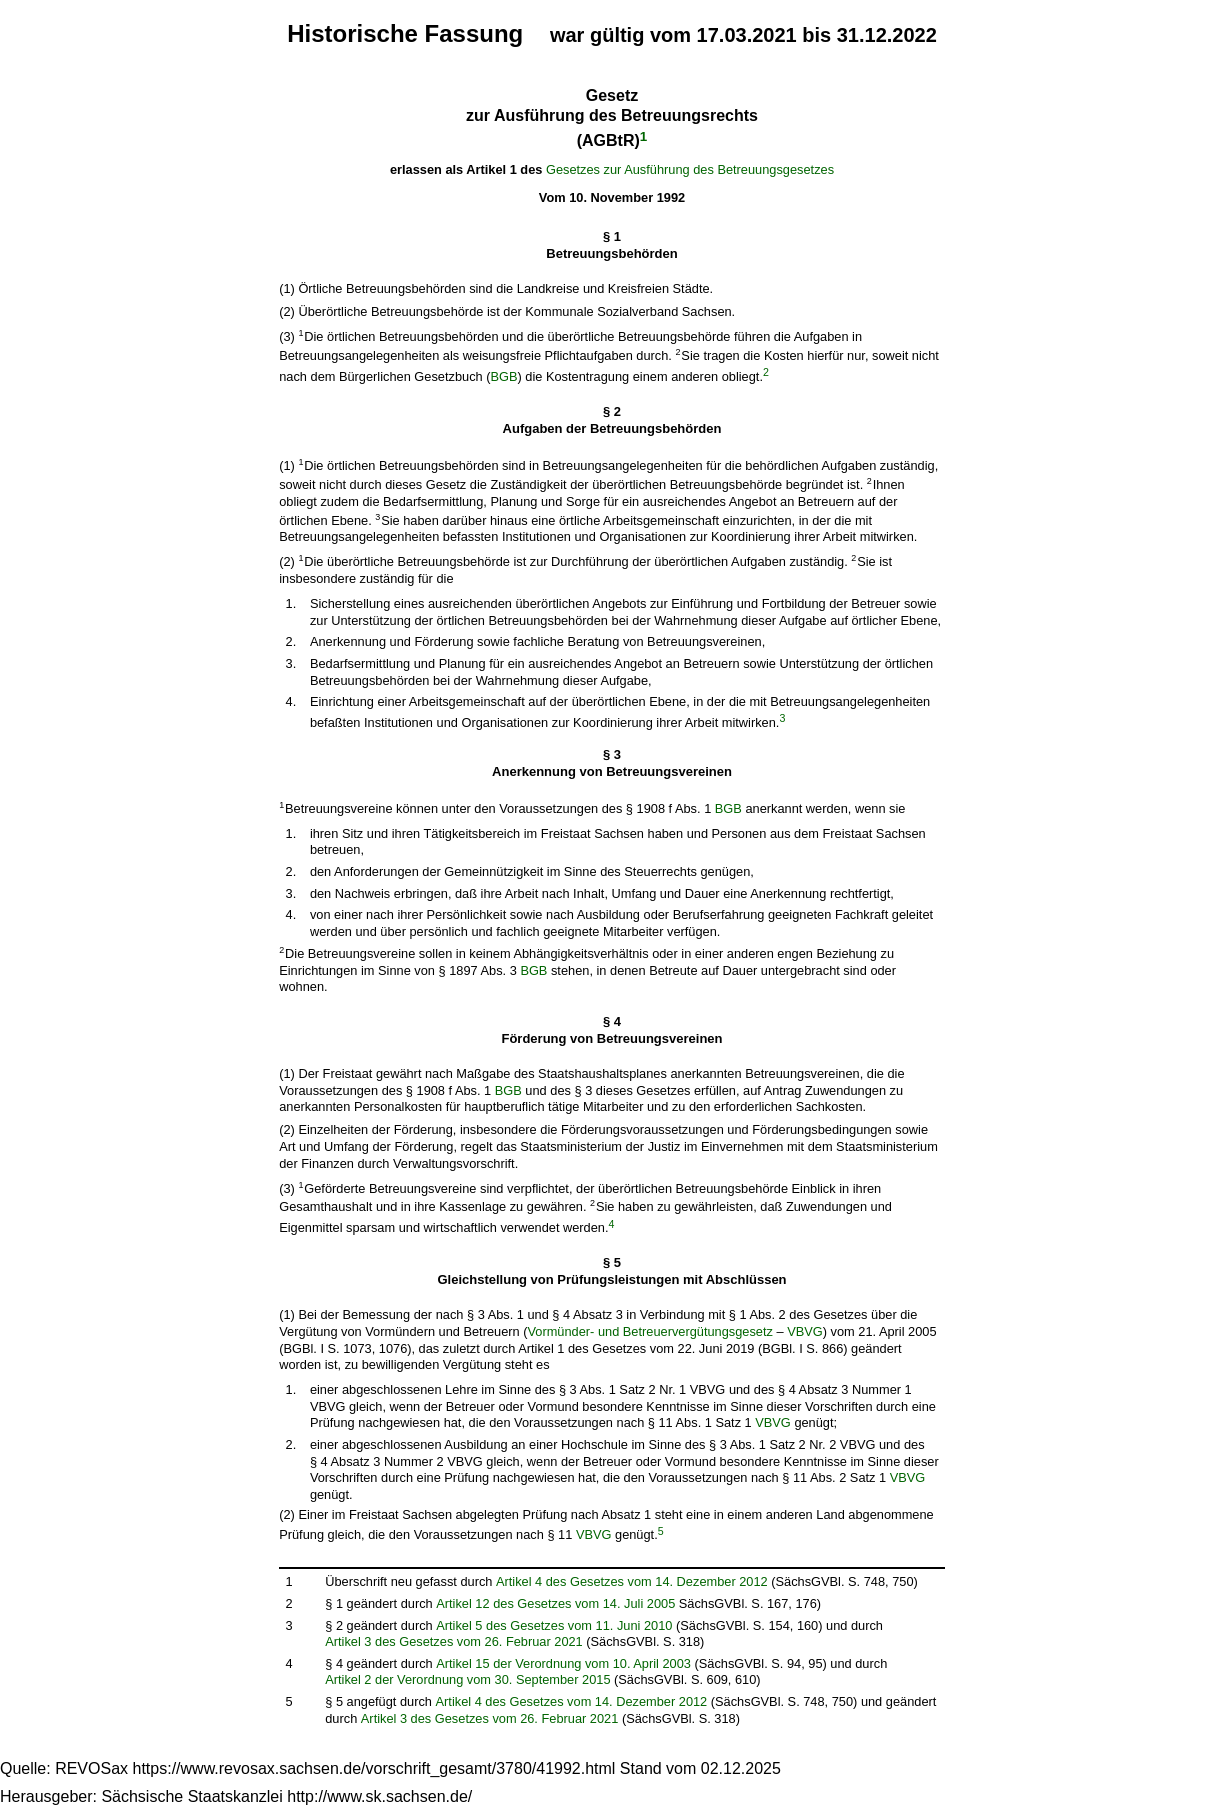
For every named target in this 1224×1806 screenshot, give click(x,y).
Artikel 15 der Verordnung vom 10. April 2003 (563, 1663)
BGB (503, 376)
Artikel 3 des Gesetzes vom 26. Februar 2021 (454, 1641)
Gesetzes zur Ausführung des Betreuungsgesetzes (690, 169)
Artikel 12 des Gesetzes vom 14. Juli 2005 (555, 1603)
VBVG (805, 1331)
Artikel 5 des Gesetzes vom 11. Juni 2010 (554, 1625)
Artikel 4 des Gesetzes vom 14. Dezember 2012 (632, 1581)
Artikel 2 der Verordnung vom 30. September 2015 (467, 1679)
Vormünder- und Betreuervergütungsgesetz (650, 1331)
